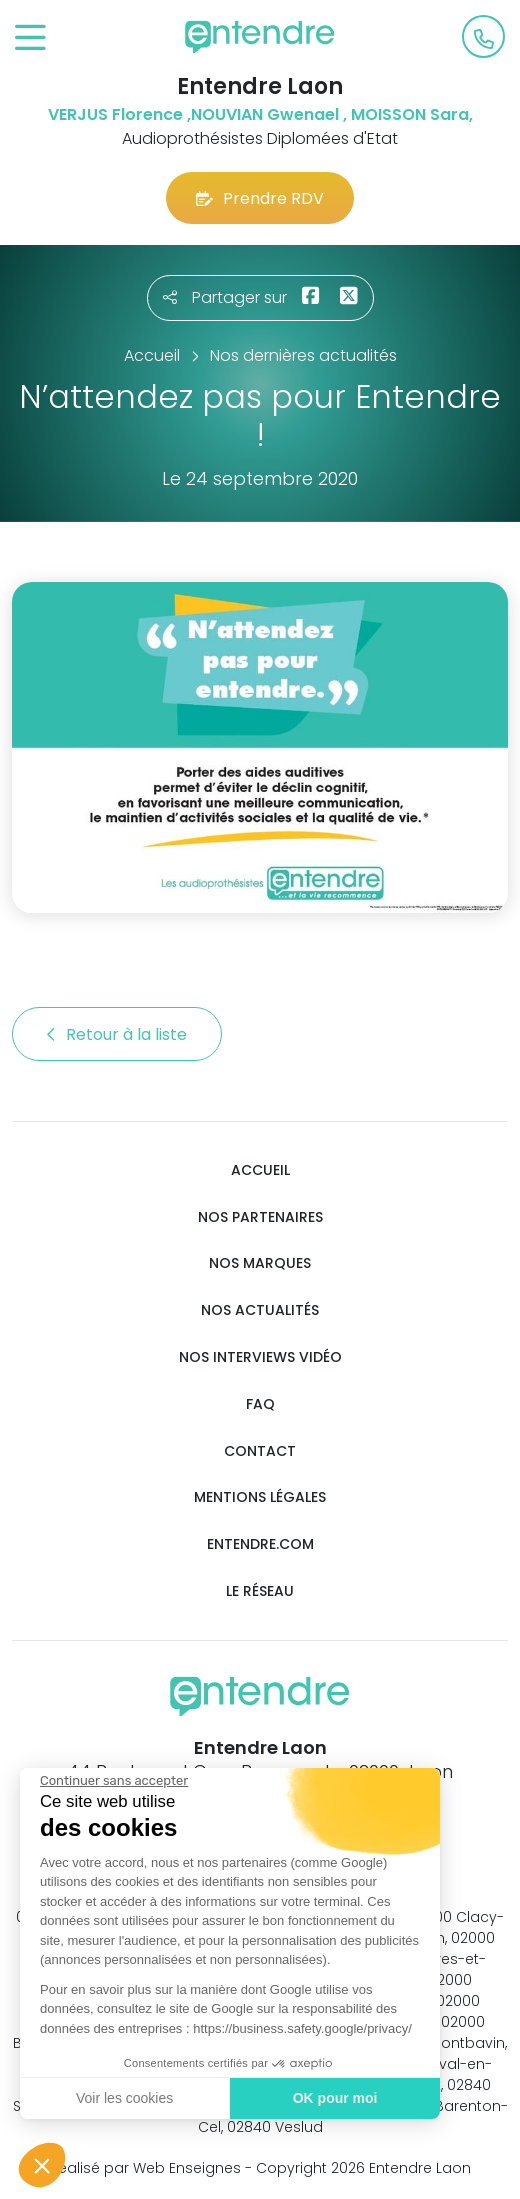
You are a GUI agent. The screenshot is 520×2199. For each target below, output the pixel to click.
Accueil (260, 1170)
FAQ (260, 1404)
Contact (260, 1451)
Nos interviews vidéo (260, 1357)
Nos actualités (260, 1310)
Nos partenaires (260, 1217)
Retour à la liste (117, 1034)
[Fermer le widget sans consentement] (112, 1781)
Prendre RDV (260, 198)
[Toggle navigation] (30, 38)
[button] (42, 2165)
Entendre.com (260, 1544)
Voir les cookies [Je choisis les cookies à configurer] (122, 2098)
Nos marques (260, 1263)
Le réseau (260, 1591)
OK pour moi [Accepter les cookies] (332, 2098)
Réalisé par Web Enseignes (145, 2168)
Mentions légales (260, 1497)
